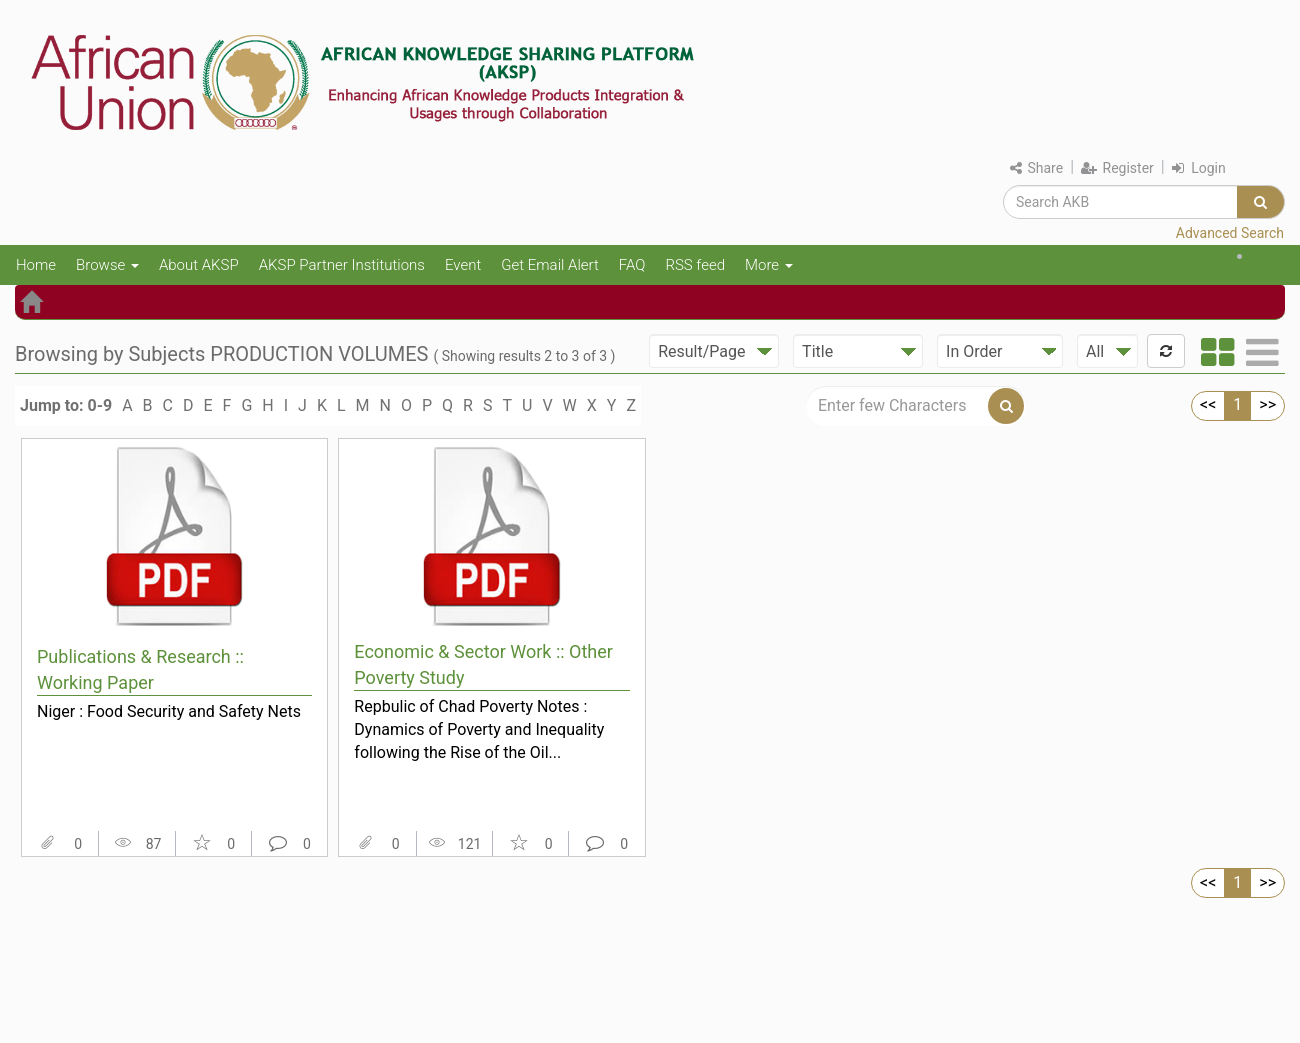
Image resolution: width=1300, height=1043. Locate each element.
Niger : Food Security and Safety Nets (169, 711)
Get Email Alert (550, 265)
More (769, 265)
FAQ (632, 265)
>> (1267, 404)
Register (1117, 168)
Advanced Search (1230, 233)
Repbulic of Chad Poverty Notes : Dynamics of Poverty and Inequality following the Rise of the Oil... (479, 729)
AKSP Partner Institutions (342, 265)
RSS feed (695, 265)
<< (1208, 404)
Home (36, 265)
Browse (107, 265)
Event (463, 265)
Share (1036, 168)
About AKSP (199, 265)
